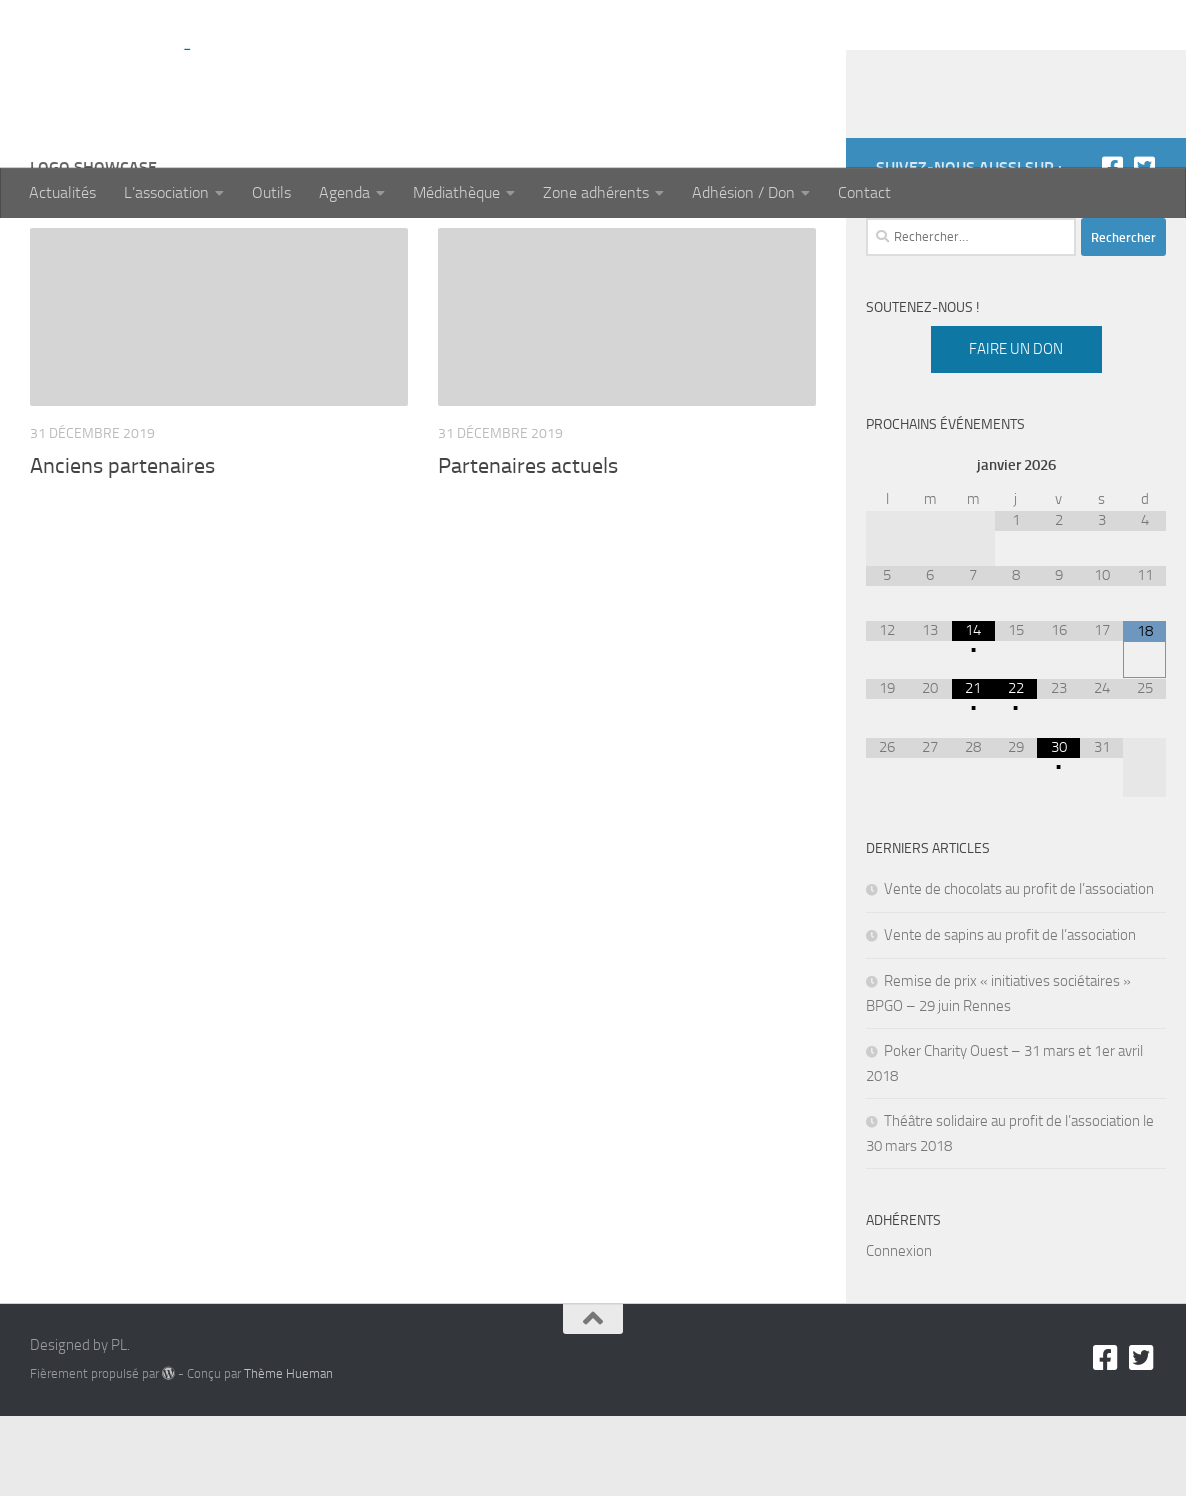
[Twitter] (1144, 247)
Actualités (62, 192)
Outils (271, 192)
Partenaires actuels (528, 546)
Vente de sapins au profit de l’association (1010, 1015)
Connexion (899, 1331)
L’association (166, 192)
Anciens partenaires (122, 546)
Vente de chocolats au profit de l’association (1019, 969)
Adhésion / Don (743, 192)
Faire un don (1016, 429)
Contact (864, 192)
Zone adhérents (596, 192)
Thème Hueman (288, 1453)
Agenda (344, 192)
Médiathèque (456, 192)
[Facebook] (1112, 247)
